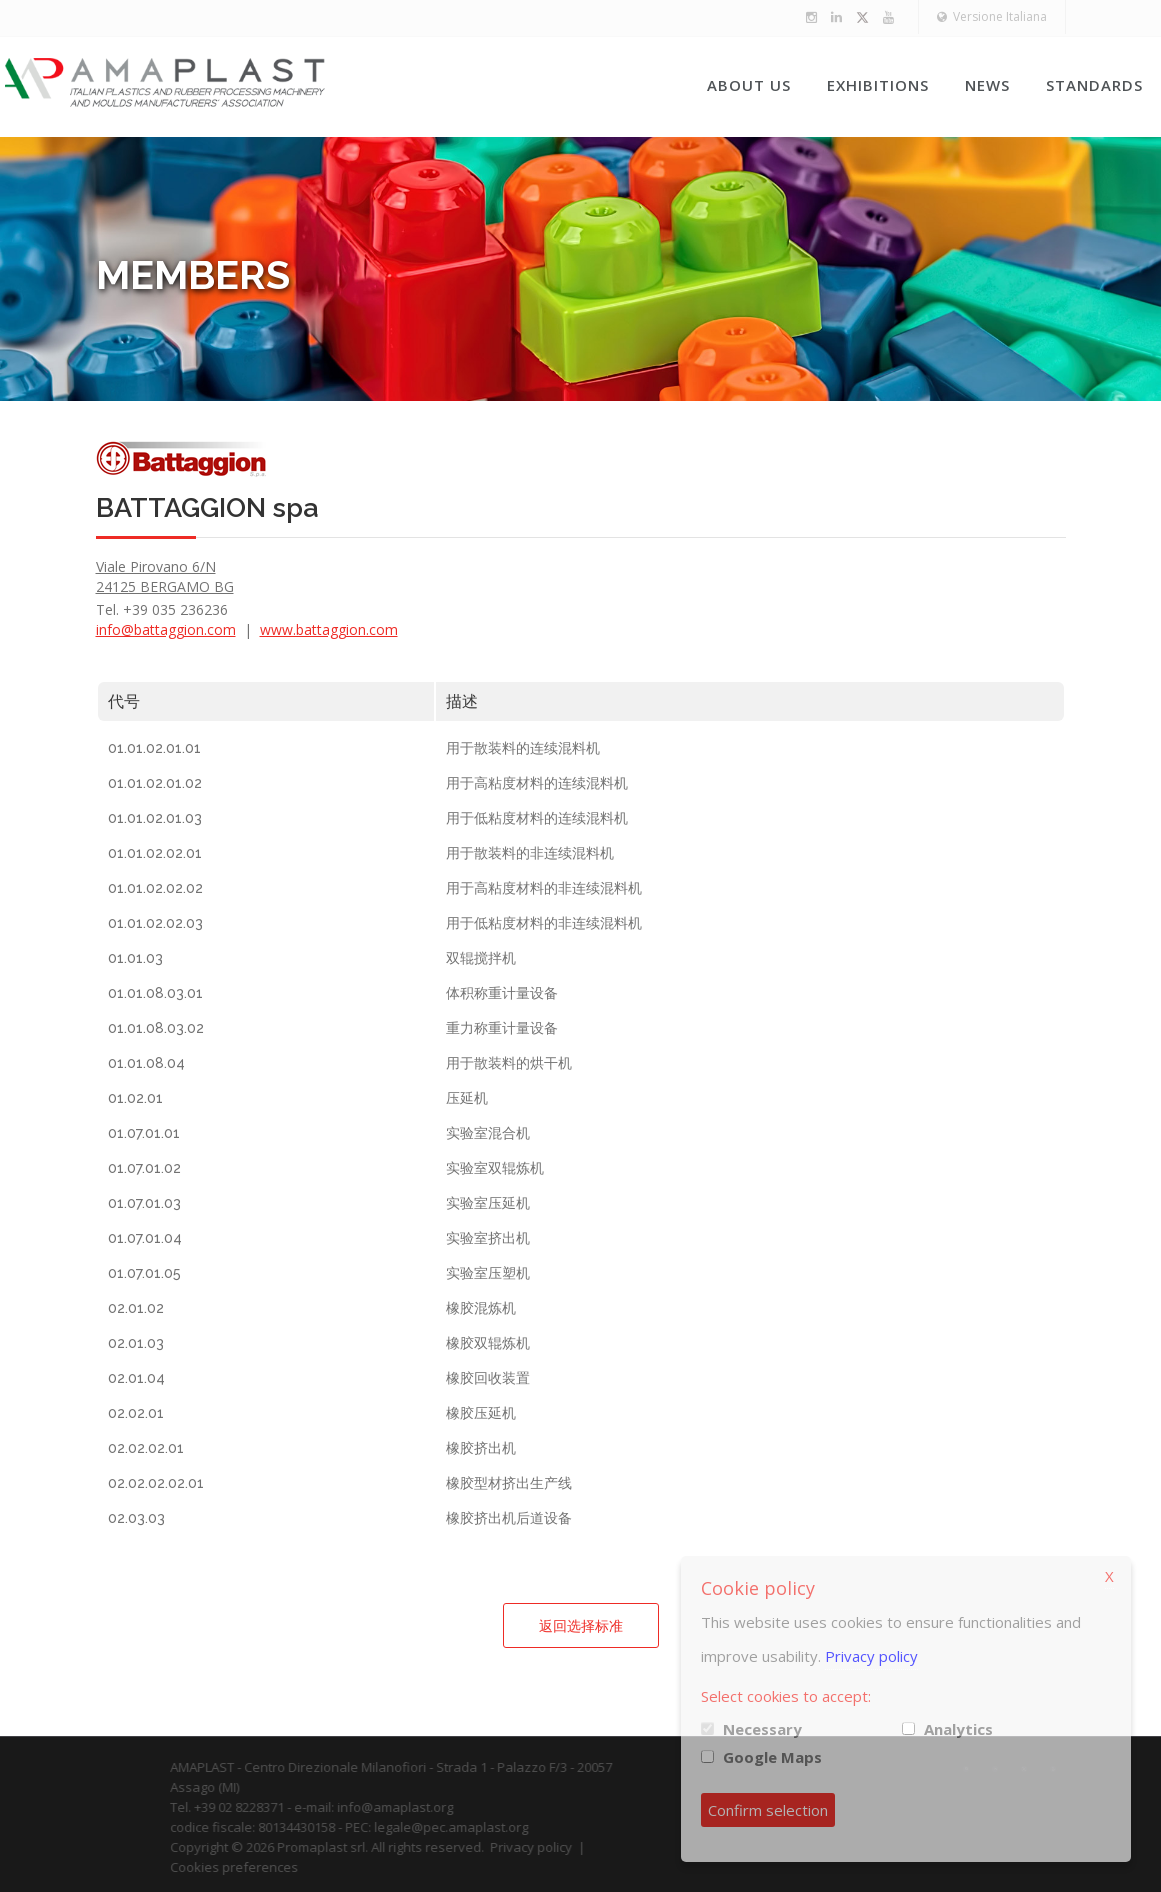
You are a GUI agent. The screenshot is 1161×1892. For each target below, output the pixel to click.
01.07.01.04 (145, 1238)
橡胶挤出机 (481, 1448)
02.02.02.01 (146, 1448)
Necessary (762, 1729)
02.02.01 (136, 1413)
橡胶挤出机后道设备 (509, 1518)
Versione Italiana (992, 16)
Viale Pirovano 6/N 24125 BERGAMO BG (165, 576)
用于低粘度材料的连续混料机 (537, 818)
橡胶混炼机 (481, 1308)
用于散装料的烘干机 (509, 1063)
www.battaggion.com (329, 629)
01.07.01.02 (144, 1168)
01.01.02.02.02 (155, 888)
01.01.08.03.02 (156, 1028)
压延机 (467, 1098)
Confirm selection (768, 1810)
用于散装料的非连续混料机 (530, 853)
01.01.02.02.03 (155, 923)
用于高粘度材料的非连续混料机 (544, 888)
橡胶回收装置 (488, 1378)
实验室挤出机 (488, 1238)
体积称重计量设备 (502, 993)
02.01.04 (136, 1378)
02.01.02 (136, 1308)
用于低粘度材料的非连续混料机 (544, 923)
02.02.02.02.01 (156, 1483)
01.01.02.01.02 (155, 783)
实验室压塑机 (488, 1273)
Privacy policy (871, 1656)
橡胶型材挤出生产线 (509, 1483)
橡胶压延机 (481, 1413)
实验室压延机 (488, 1203)
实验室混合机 (488, 1133)
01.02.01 (135, 1098)
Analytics (958, 1729)
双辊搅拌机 (481, 958)
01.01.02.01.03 (155, 818)
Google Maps (772, 1757)
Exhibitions (878, 85)
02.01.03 (136, 1343)
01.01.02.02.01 (155, 853)
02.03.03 (136, 1518)
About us (749, 85)
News (987, 85)
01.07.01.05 (144, 1273)
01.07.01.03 (144, 1203)
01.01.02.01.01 (154, 748)
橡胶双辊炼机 (488, 1343)
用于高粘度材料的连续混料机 (537, 783)
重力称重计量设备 (502, 1028)
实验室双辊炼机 (495, 1168)
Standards (1094, 85)
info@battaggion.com (166, 629)
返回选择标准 (581, 1625)
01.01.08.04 (146, 1063)
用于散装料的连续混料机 (523, 748)
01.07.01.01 (144, 1133)
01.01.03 (135, 958)
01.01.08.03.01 (155, 993)
